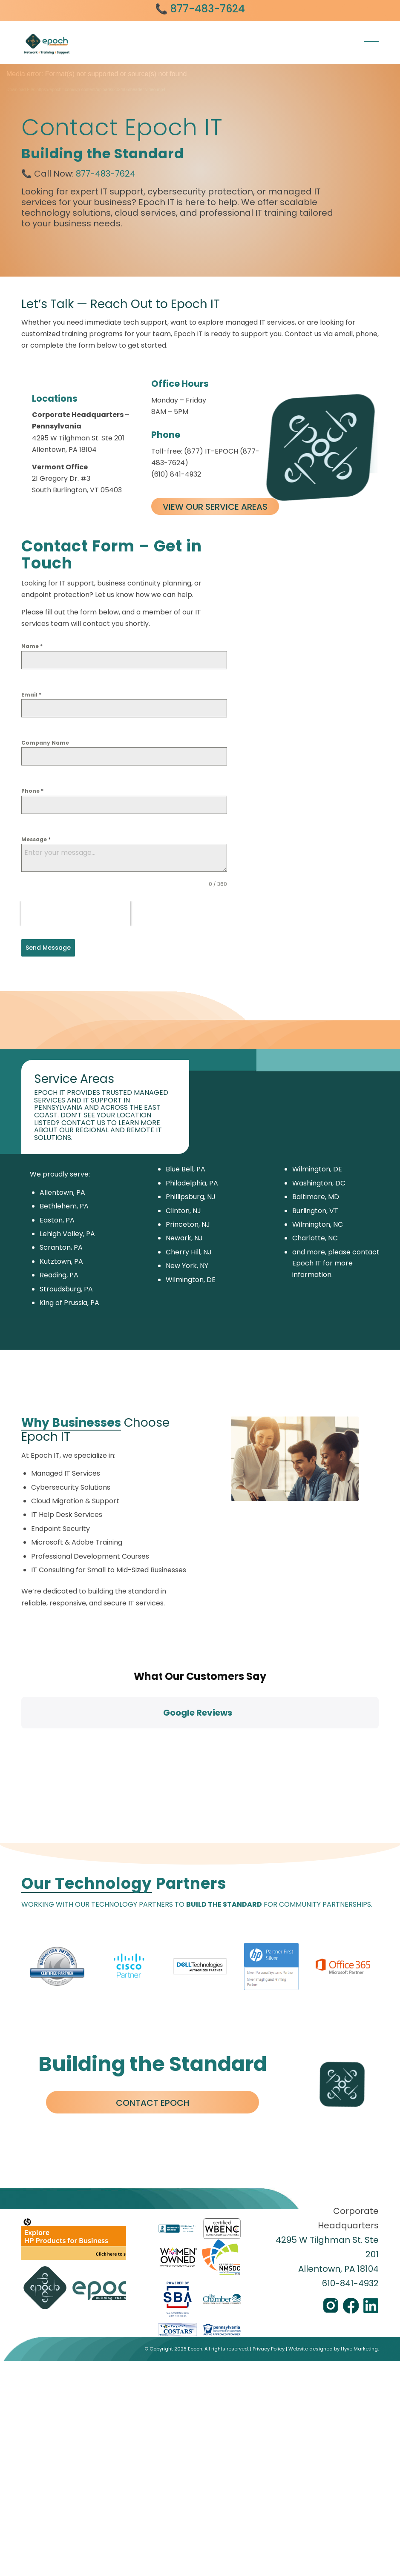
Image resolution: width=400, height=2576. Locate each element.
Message (36, 839)
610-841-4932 (350, 2131)
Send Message (48, 947)
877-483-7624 (105, 174)
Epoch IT (306, 1263)
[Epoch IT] (85, 46)
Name (32, 646)
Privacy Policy (269, 2197)
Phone (32, 791)
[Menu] (369, 41)
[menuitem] (369, 41)
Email (31, 695)
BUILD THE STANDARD (224, 1753)
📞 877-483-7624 (200, 9)
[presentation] (75, 913)
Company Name (45, 742)
